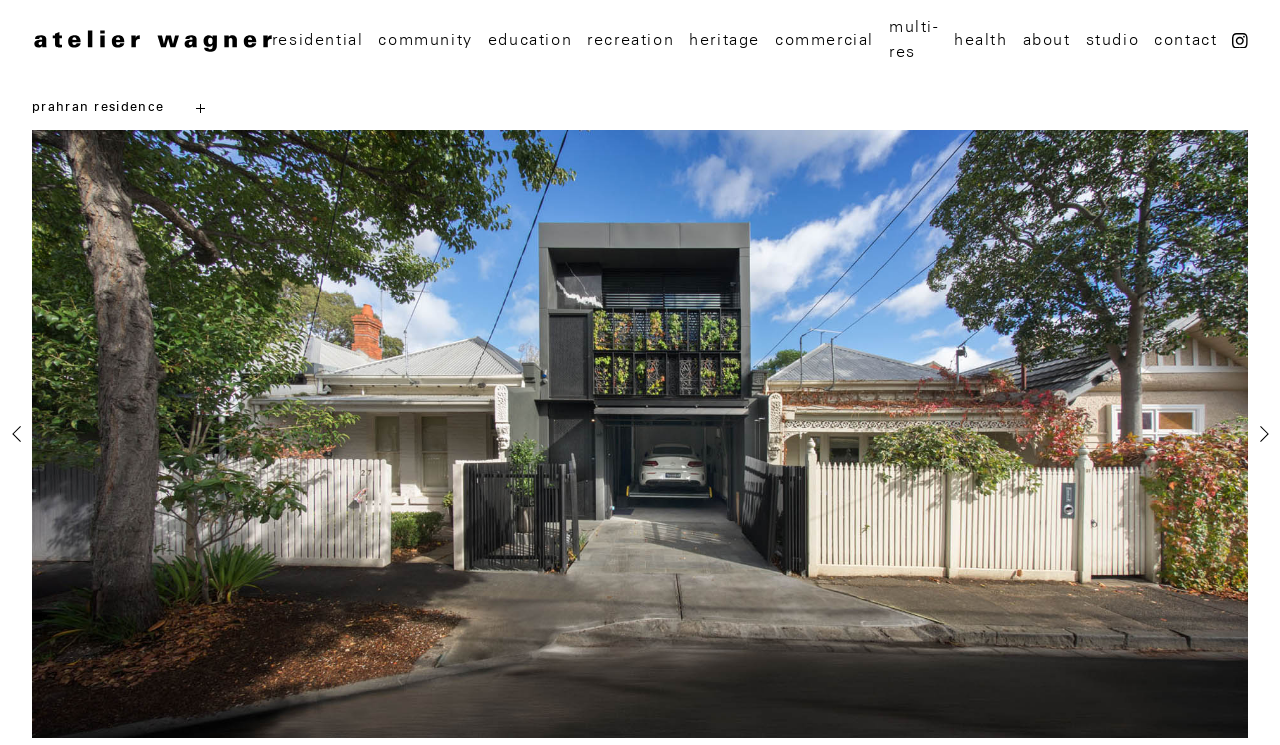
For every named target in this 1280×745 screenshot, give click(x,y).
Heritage (724, 40)
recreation (630, 40)
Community (425, 40)
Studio (1113, 40)
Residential (318, 40)
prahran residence (98, 107)
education (530, 40)
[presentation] (16, 434)
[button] (42, 733)
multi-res (914, 39)
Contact (1185, 40)
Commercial (824, 40)
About (1047, 40)
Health (981, 40)
